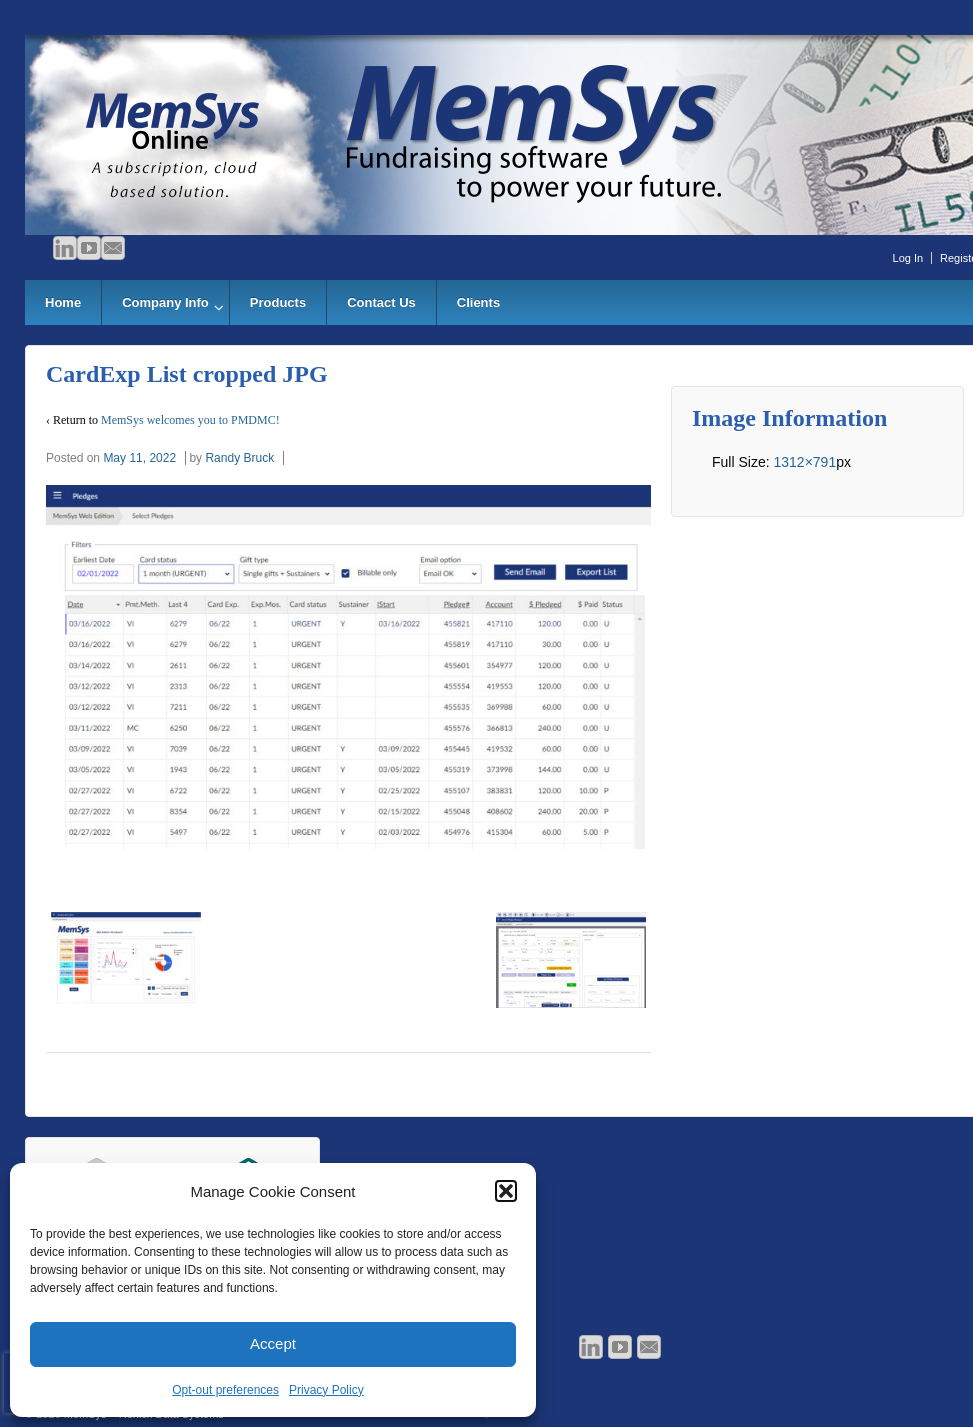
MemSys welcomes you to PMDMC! (190, 420)
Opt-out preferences (225, 1390)
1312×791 (804, 462)
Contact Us (381, 302)
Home (63, 302)
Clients (478, 302)
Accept (273, 1343)
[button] (506, 1191)
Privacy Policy (326, 1390)
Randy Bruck (239, 458)
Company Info (165, 302)
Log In (908, 258)
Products (278, 302)
